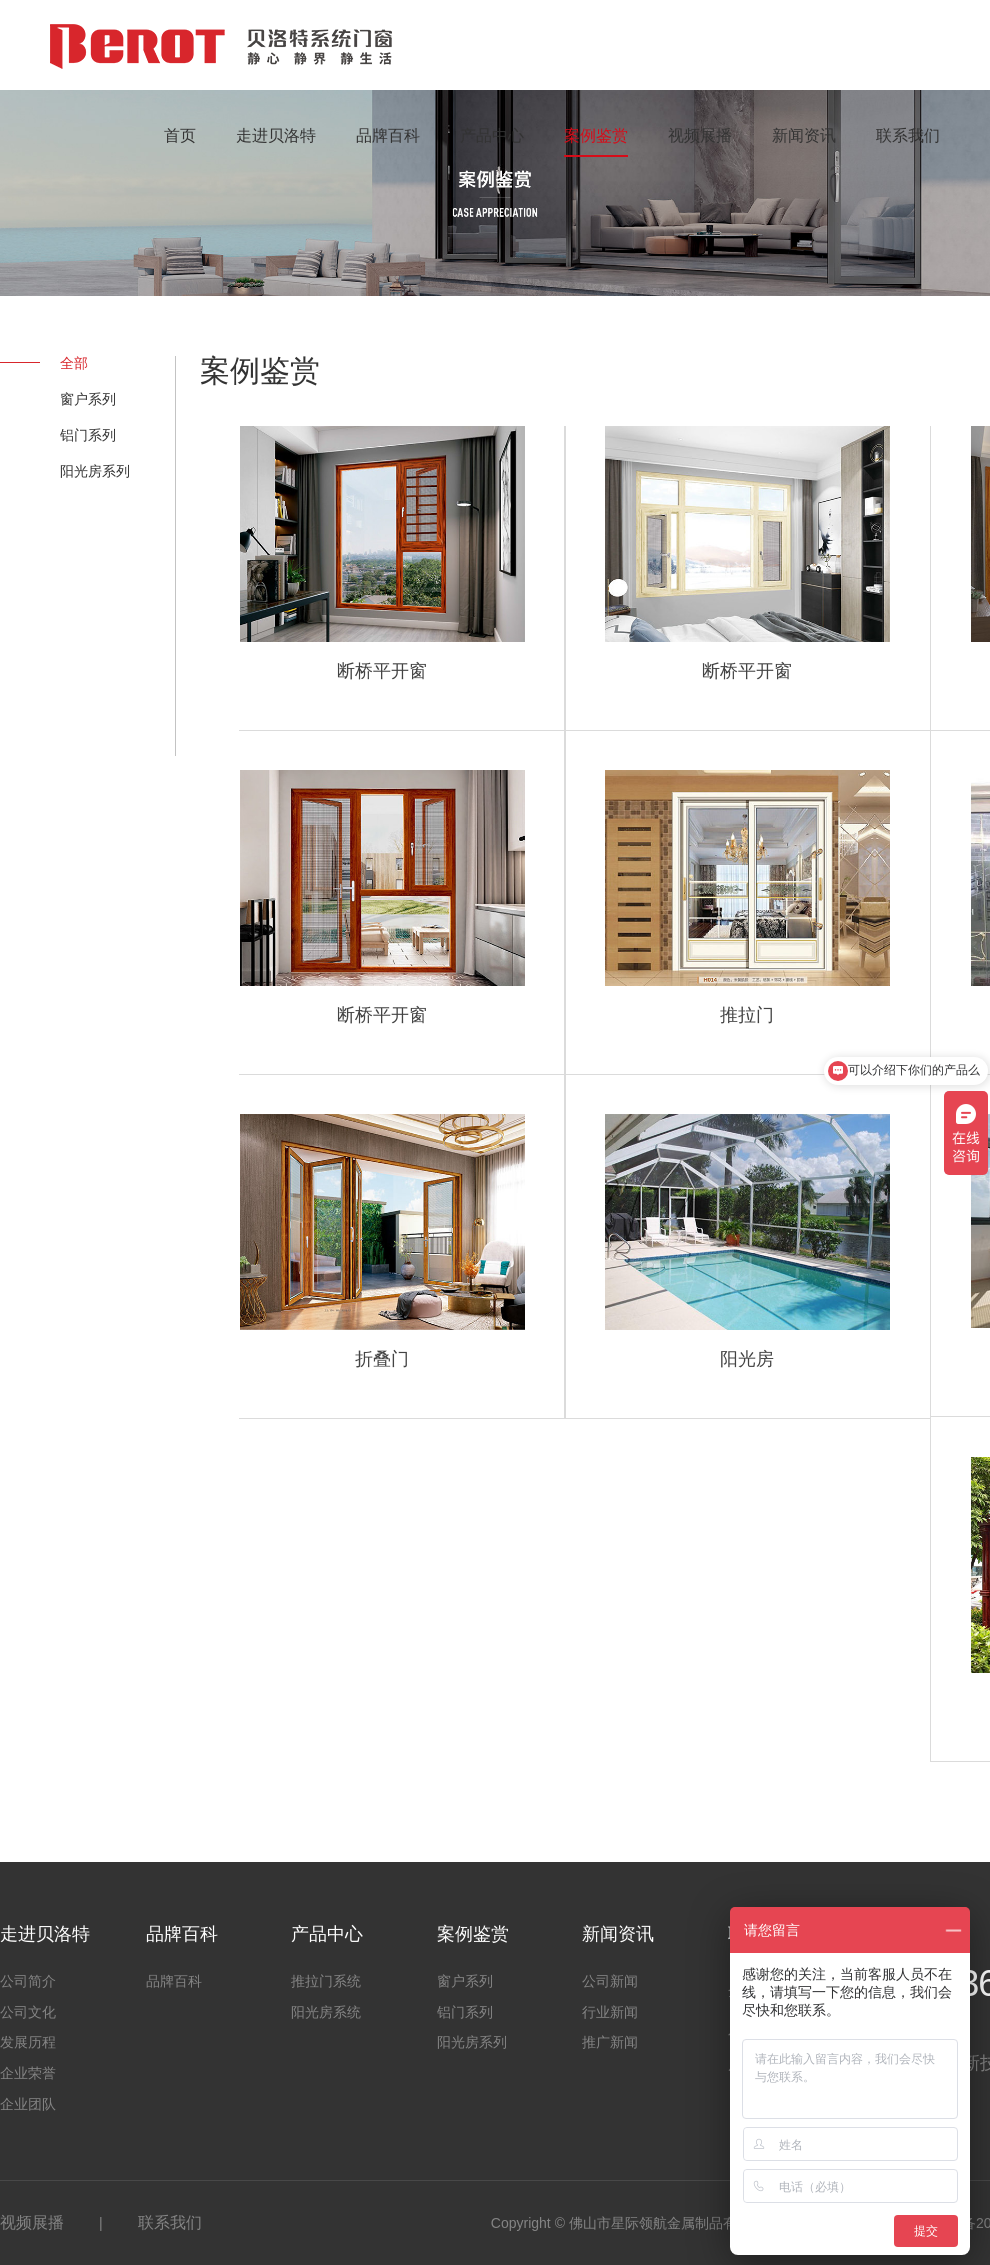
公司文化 (28, 2012)
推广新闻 (610, 2042)
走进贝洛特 (276, 135)
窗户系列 (88, 399)
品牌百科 (388, 135)
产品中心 (492, 135)
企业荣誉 (28, 2073)
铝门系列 (88, 435)
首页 (180, 135)
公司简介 (28, 1981)
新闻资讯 (804, 135)
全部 (74, 363)
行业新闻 (610, 2012)
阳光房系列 (95, 471)
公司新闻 (610, 1981)
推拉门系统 (326, 1981)
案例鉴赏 (596, 135)
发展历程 (28, 2042)
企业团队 (28, 2104)
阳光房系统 (326, 2012)
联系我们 (908, 135)
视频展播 (700, 135)
